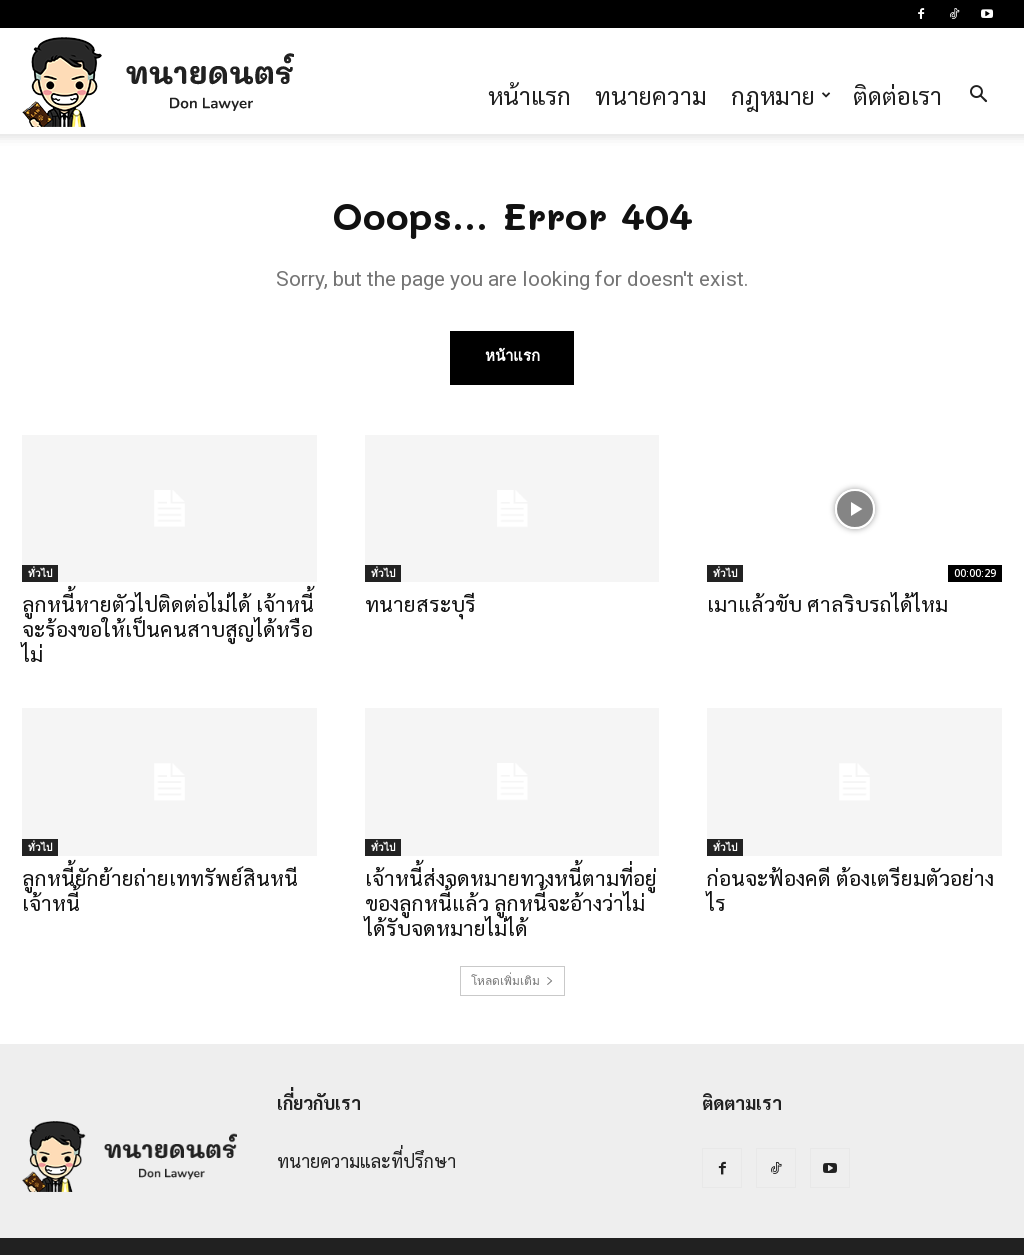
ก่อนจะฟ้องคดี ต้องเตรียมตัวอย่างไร (850, 894)
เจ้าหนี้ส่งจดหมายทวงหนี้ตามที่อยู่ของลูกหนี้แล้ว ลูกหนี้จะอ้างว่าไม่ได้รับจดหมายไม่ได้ (511, 906)
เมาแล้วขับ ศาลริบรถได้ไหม (827, 607)
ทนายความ (651, 95)
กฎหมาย (781, 95)
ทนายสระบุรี (420, 607)
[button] (978, 95)
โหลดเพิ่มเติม (512, 984)
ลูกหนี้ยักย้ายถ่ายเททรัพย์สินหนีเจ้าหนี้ (160, 894)
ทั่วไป (40, 577)
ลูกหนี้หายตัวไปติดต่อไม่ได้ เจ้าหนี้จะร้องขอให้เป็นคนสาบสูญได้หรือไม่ (168, 632)
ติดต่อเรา (897, 95)
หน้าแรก (529, 95)
